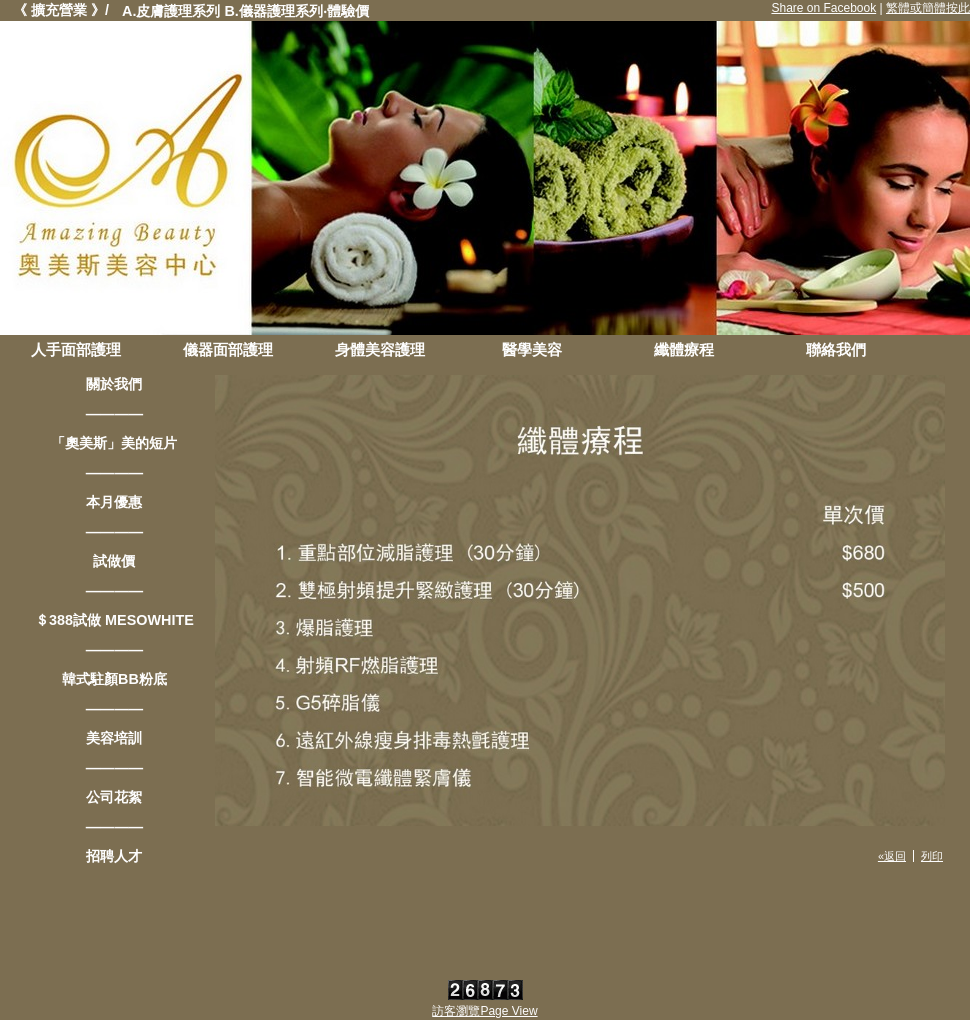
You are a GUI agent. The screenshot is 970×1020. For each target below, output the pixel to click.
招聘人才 (114, 856)
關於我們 (114, 384)
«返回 (892, 856)
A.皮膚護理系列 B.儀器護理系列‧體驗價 (245, 11)
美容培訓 (114, 738)
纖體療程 (684, 349)
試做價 (114, 561)
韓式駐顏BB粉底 (114, 679)
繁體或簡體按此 (928, 8)
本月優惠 (114, 502)
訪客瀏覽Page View (484, 1011)
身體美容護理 (380, 349)
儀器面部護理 (228, 349)
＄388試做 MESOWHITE (114, 620)
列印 (932, 856)
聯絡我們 (836, 349)
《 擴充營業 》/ (61, 10)
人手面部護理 (76, 349)
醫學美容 (532, 349)
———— (115, 414)
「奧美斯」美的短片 (114, 443)
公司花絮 (114, 797)
